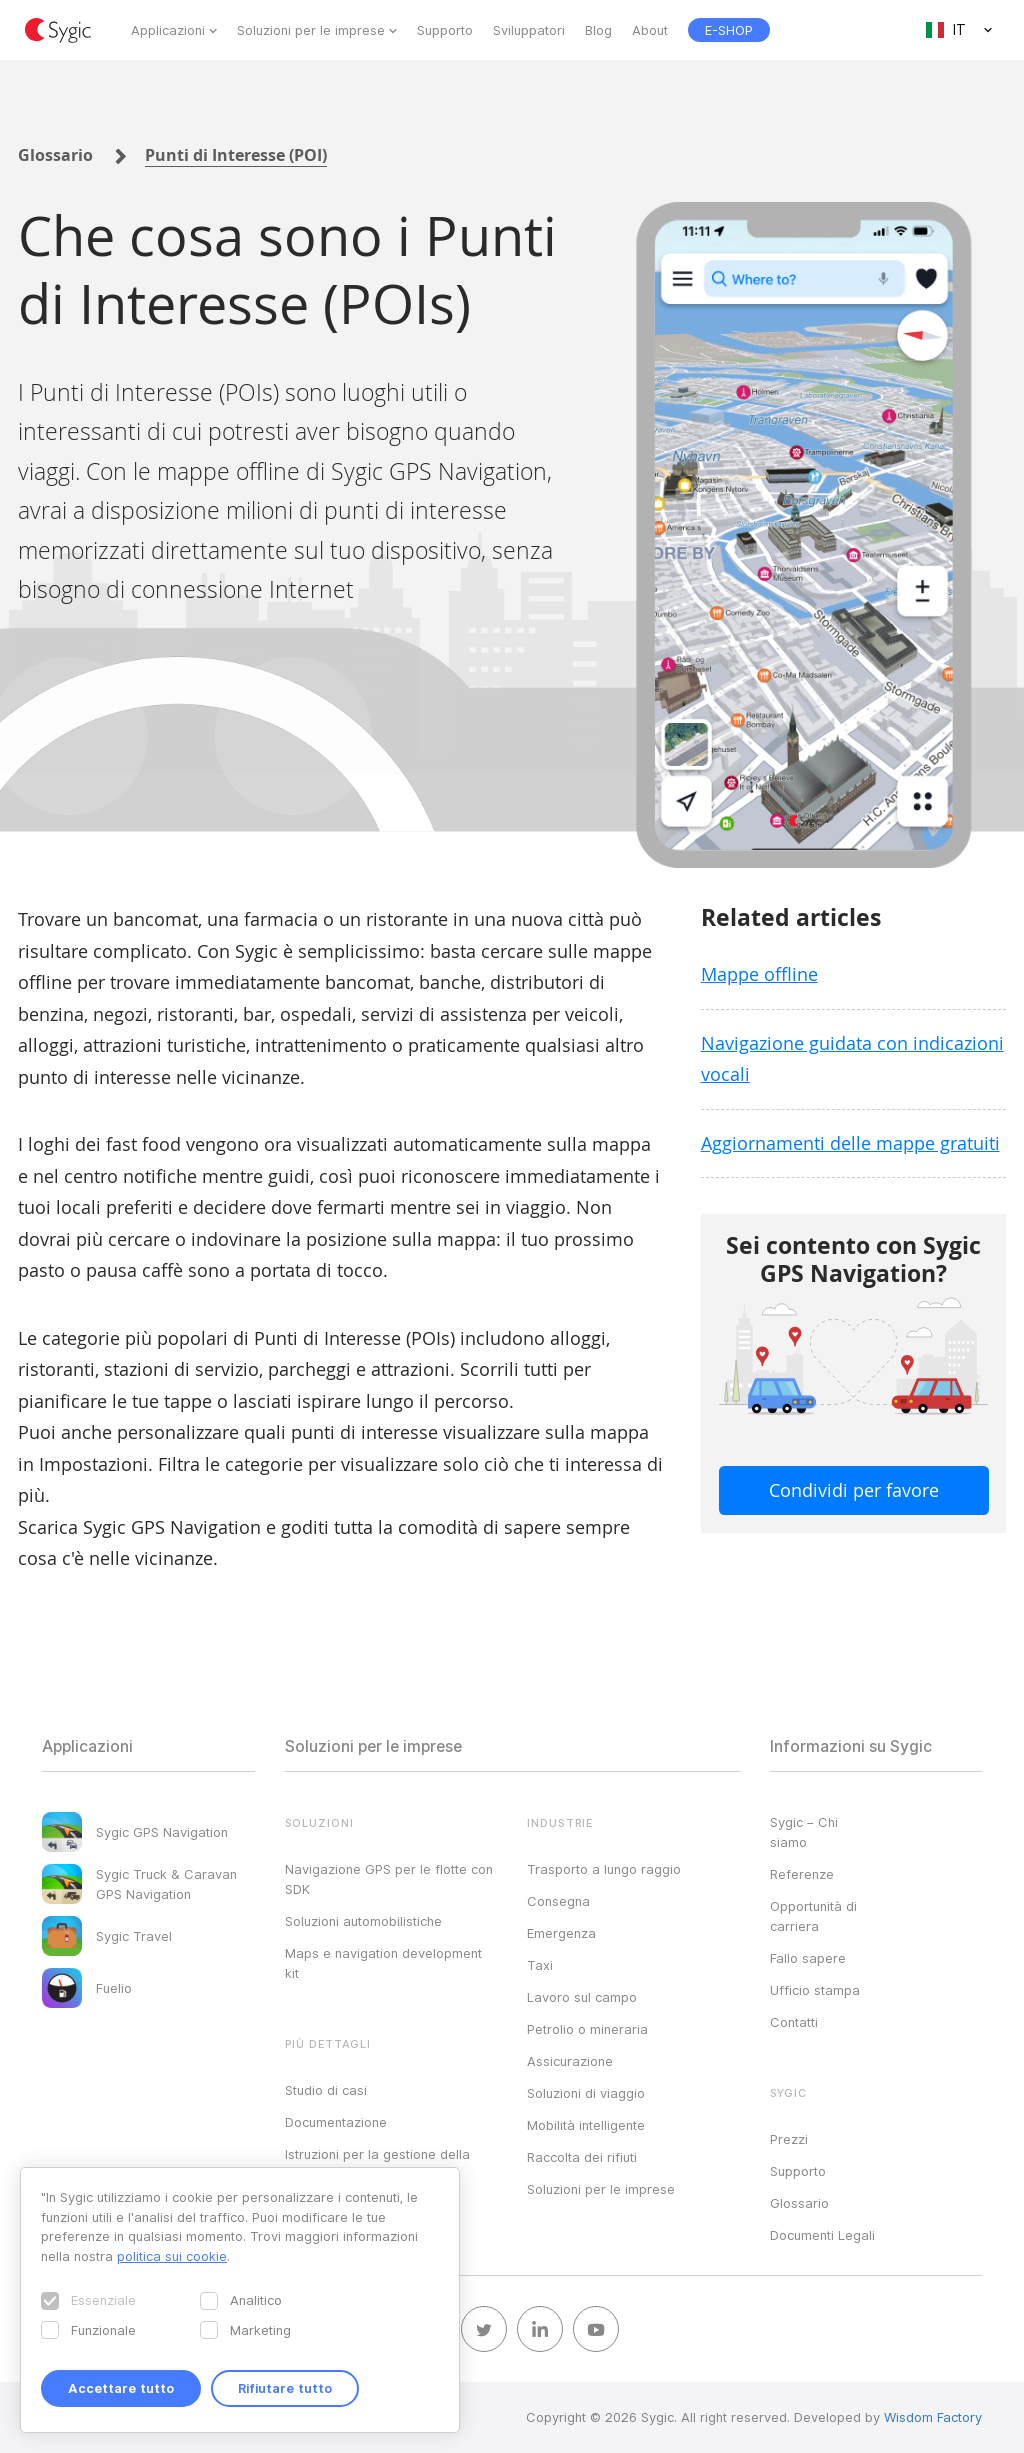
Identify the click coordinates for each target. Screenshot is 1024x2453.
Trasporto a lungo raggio (604, 1869)
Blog (598, 30)
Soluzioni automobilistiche (363, 1921)
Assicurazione (570, 2061)
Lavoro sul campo (582, 1997)
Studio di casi (326, 2090)
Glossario (55, 155)
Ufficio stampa (815, 1990)
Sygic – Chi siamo (804, 1832)
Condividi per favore (854, 1490)
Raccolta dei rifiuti (582, 2157)
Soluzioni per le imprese (311, 30)
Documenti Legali (822, 2235)
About (650, 30)
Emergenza (561, 1933)
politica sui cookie (172, 2256)
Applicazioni (168, 30)
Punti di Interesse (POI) (236, 155)
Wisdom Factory (933, 2417)
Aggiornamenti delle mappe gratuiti (850, 1143)
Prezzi (789, 2139)
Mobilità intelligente (586, 2125)
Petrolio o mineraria (587, 2029)
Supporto (445, 30)
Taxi (540, 1965)
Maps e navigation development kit (383, 1963)
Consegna (558, 1901)
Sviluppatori (529, 30)
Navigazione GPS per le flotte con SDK (389, 1879)
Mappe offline (759, 974)
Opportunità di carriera (813, 1916)
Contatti (794, 2022)
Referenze (802, 1874)
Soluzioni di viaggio (586, 2093)
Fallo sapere (808, 1958)
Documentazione (336, 2122)
